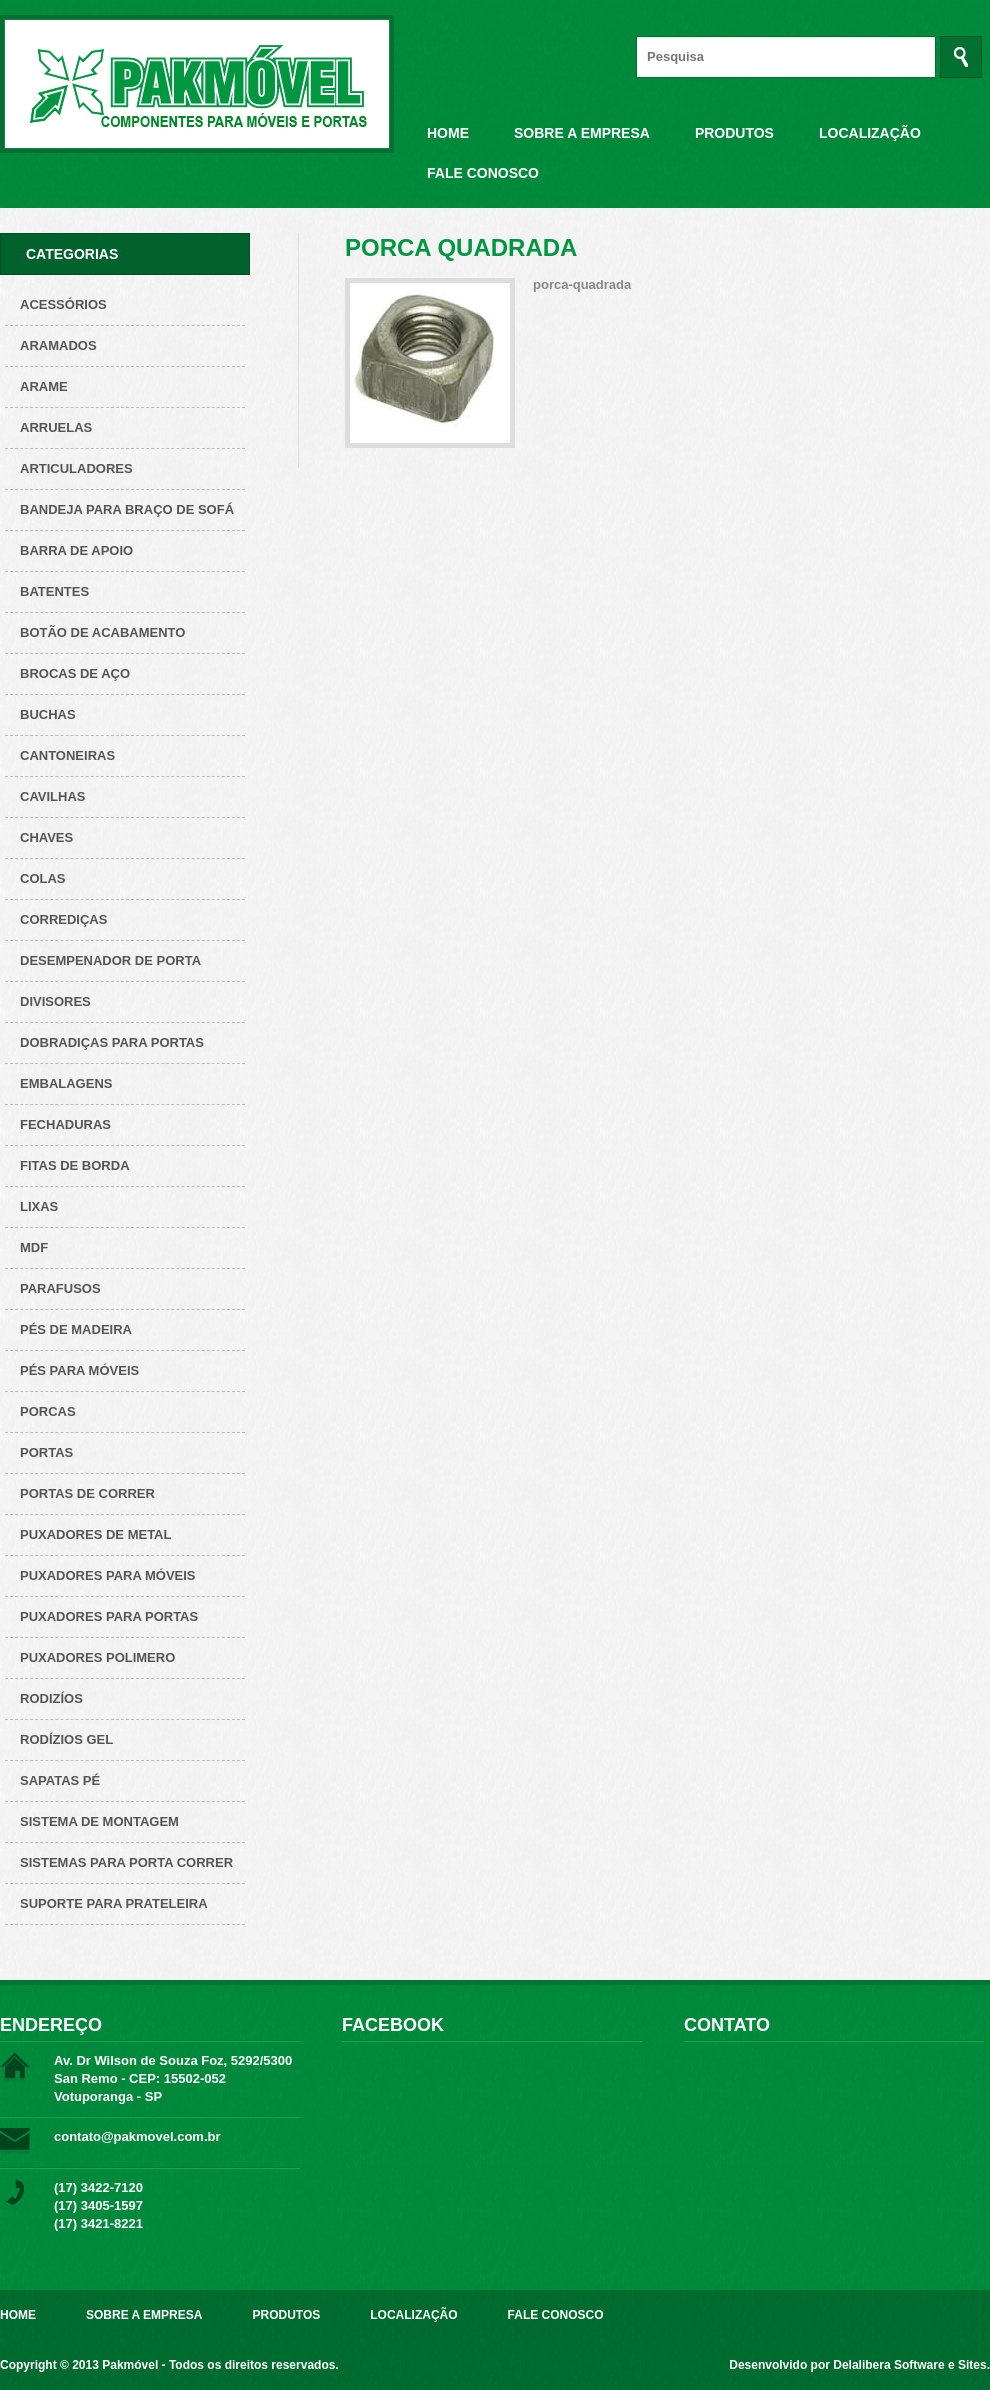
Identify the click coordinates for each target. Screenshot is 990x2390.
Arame (44, 386)
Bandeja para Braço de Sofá (127, 509)
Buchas (48, 714)
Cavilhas (52, 796)
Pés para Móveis (79, 1370)
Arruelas (56, 427)
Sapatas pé (60, 1780)
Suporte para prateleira (114, 1903)
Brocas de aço (75, 673)
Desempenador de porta (110, 960)
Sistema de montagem (99, 1821)
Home (448, 133)
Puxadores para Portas (109, 1616)
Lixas (39, 1206)
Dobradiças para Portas (112, 1042)
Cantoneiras (67, 755)
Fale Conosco (483, 173)
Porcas (48, 1411)
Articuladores (76, 468)
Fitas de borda (75, 1165)
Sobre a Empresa (582, 133)
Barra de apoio (76, 550)
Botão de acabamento (102, 632)
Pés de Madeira (76, 1329)
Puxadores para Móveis (108, 1575)
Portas (46, 1452)
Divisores (55, 1001)
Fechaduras (65, 1124)
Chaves (46, 837)
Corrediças (63, 919)
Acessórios (63, 304)
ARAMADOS (58, 345)
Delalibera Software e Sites (909, 2365)
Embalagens (66, 1083)
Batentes (54, 591)
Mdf (34, 1247)
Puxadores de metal (95, 1534)
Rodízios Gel (66, 1739)
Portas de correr (87, 1493)
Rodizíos (51, 1698)
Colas (43, 878)
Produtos (734, 133)
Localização (870, 133)
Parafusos (60, 1288)
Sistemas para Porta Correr (126, 1862)
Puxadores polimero (97, 1657)
